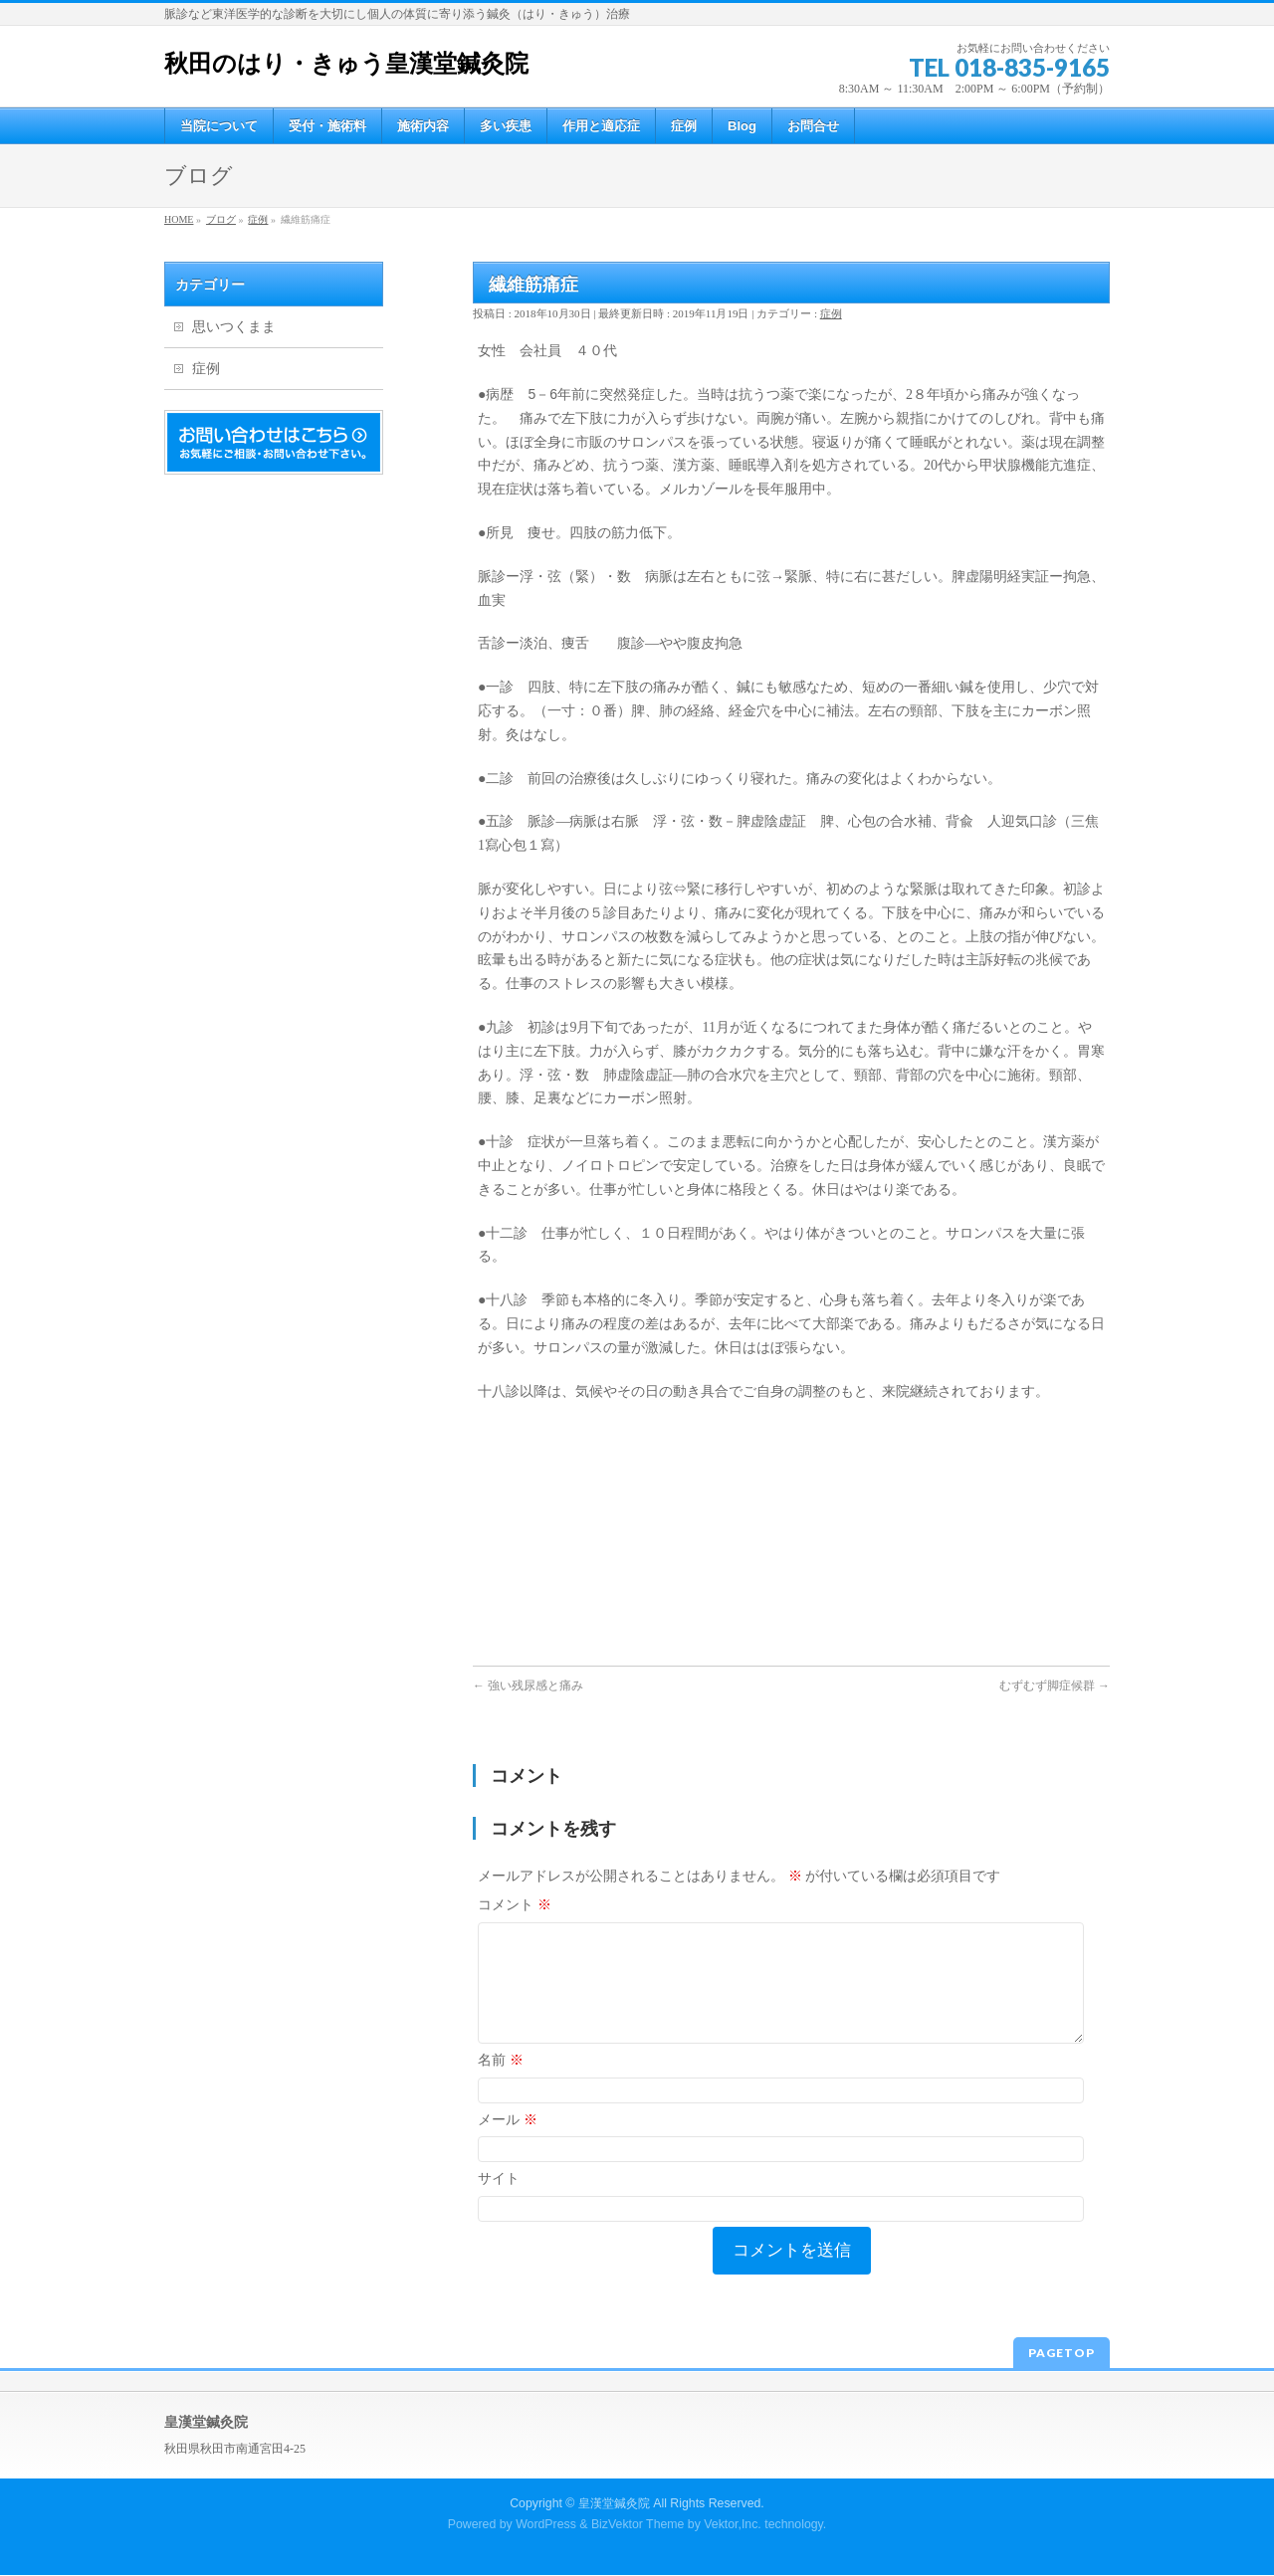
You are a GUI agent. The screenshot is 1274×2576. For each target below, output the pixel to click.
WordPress (546, 2525)
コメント (514, 1904)
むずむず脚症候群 (1054, 1685)
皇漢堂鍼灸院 (614, 2504)
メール (507, 2143)
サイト (499, 2202)
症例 (831, 313)
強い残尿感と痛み (528, 1685)
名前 (501, 2084)
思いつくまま (234, 326)
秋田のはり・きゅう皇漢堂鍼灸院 (346, 63)
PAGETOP (1061, 2353)
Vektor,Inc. (732, 2525)
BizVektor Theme (638, 2525)
